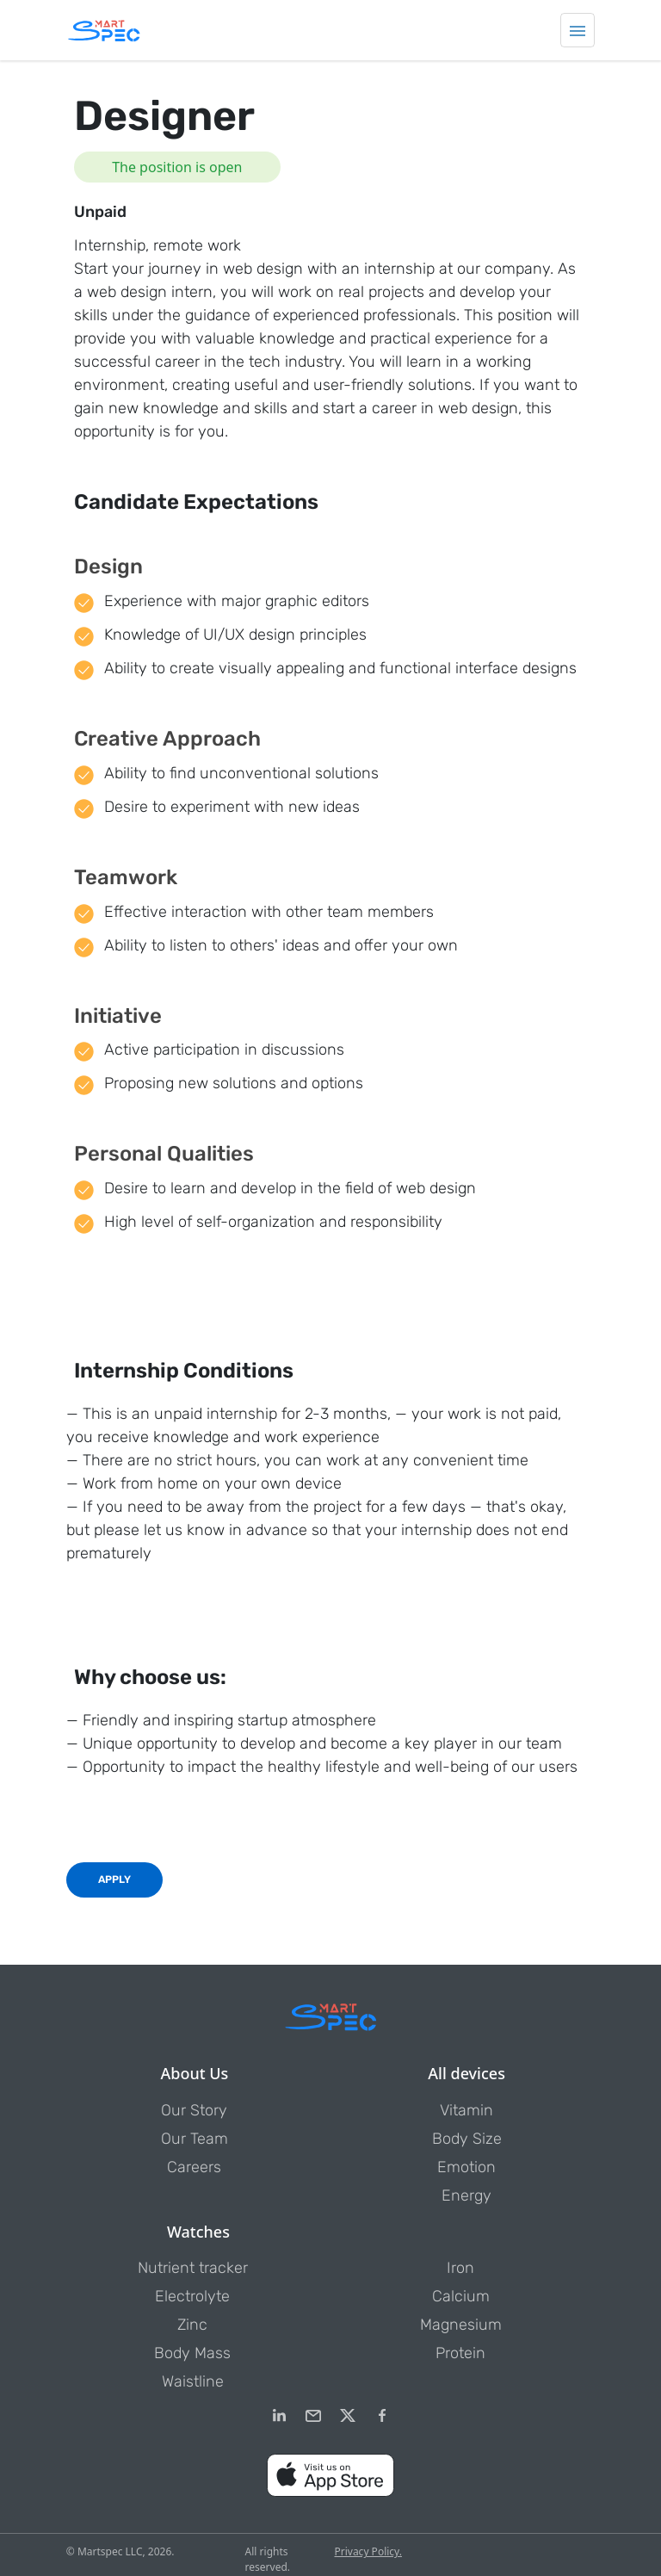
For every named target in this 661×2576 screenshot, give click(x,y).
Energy (466, 2195)
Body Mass (192, 2353)
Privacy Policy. (367, 2551)
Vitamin (466, 2110)
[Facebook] (382, 2416)
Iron (460, 2267)
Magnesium (461, 2324)
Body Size (467, 2138)
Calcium (461, 2296)
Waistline (193, 2381)
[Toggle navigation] (577, 30)
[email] (313, 2416)
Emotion (466, 2167)
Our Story (194, 2110)
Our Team (194, 2138)
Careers (194, 2167)
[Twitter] (347, 2416)
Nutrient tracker (193, 2267)
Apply (114, 1879)
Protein (460, 2353)
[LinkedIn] (279, 2416)
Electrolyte (192, 2296)
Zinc (192, 2324)
